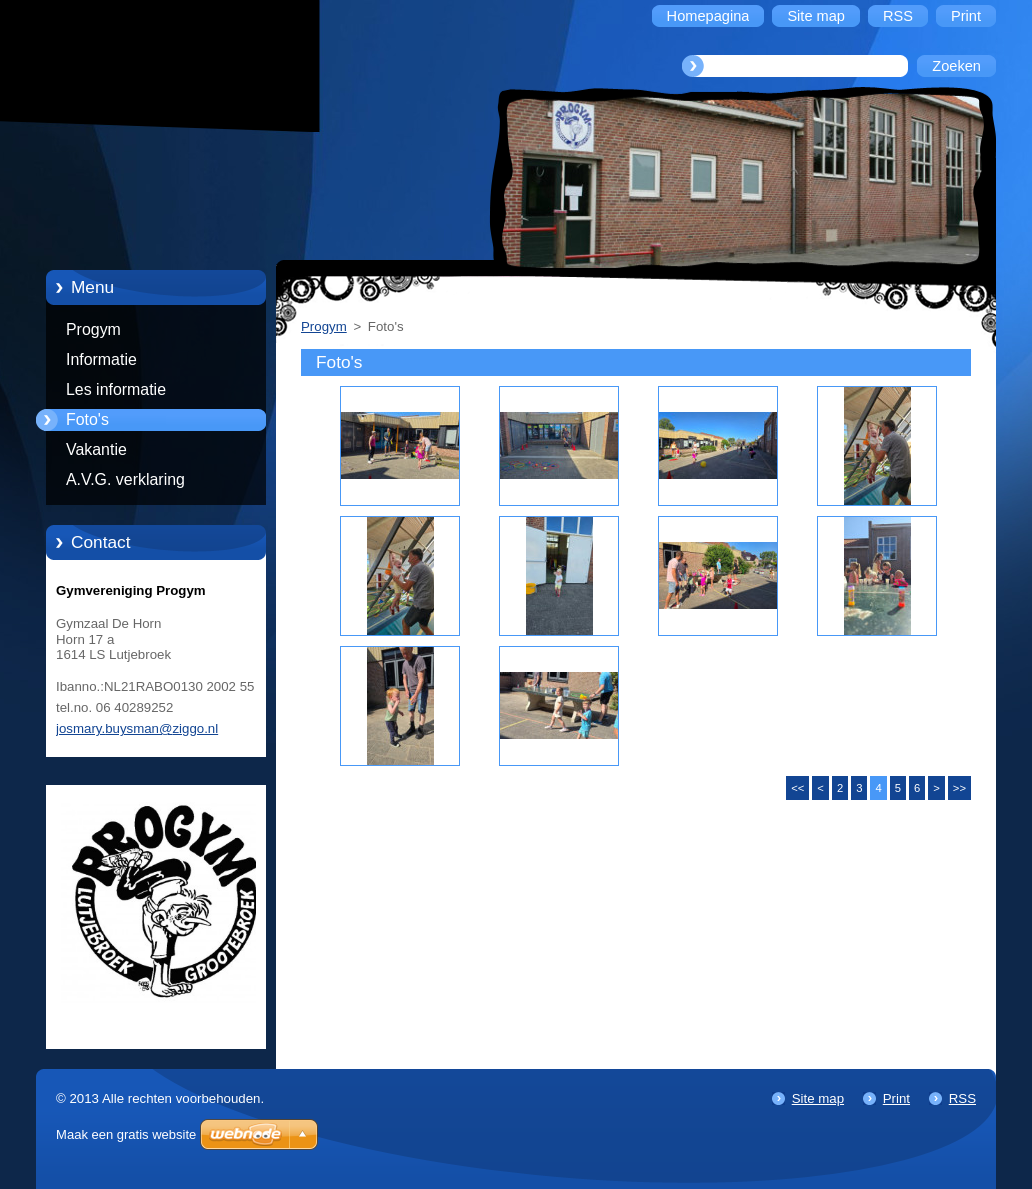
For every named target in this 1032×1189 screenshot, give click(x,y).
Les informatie (116, 389)
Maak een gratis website (126, 1134)
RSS (962, 1098)
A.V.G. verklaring (125, 479)
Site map (818, 1098)
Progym (93, 329)
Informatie (101, 359)
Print (896, 1098)
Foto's (87, 419)
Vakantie (96, 449)
